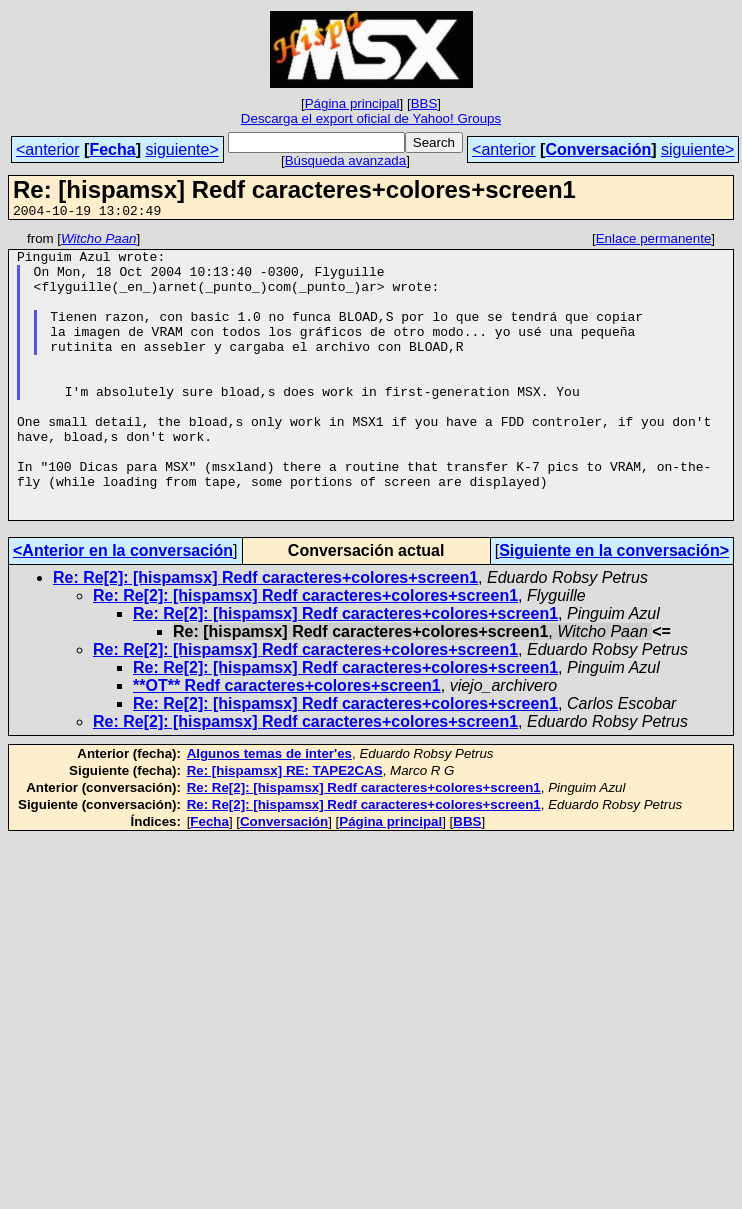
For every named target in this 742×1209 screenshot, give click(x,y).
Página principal (352, 103)
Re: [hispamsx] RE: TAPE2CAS (285, 827)
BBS (424, 103)
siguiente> (181, 149)
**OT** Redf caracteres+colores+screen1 (287, 742)
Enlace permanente (654, 241)
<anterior (48, 149)
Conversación (598, 149)
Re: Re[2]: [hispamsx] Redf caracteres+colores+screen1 (265, 634)
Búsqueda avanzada (346, 160)
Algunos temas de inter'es (269, 810)
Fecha (112, 149)
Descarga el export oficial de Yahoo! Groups (371, 118)
